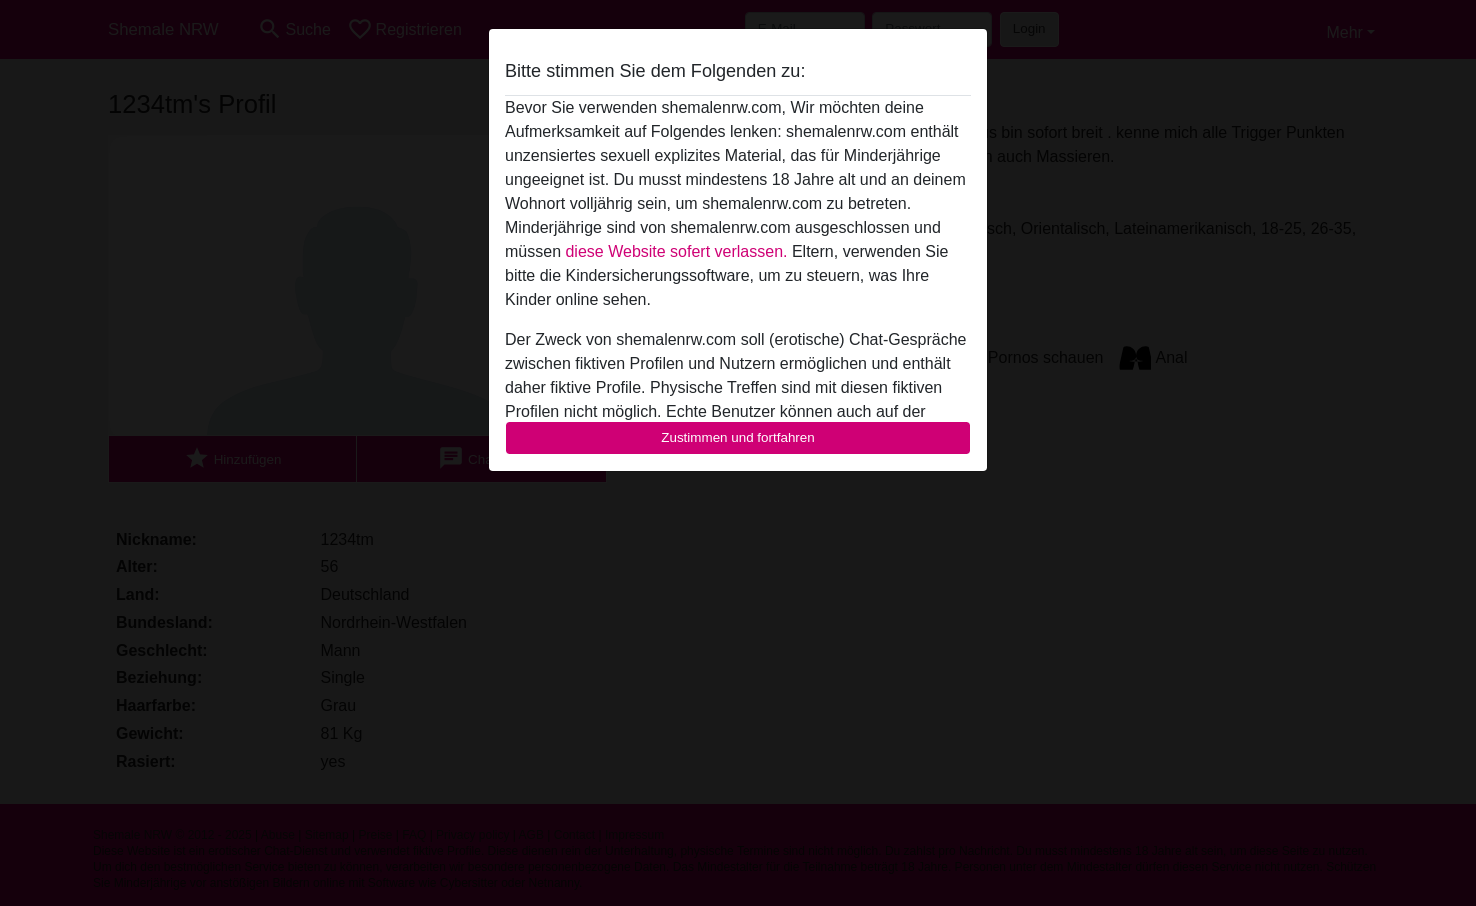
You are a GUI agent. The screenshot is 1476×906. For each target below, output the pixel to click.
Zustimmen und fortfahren (738, 437)
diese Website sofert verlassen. (676, 251)
